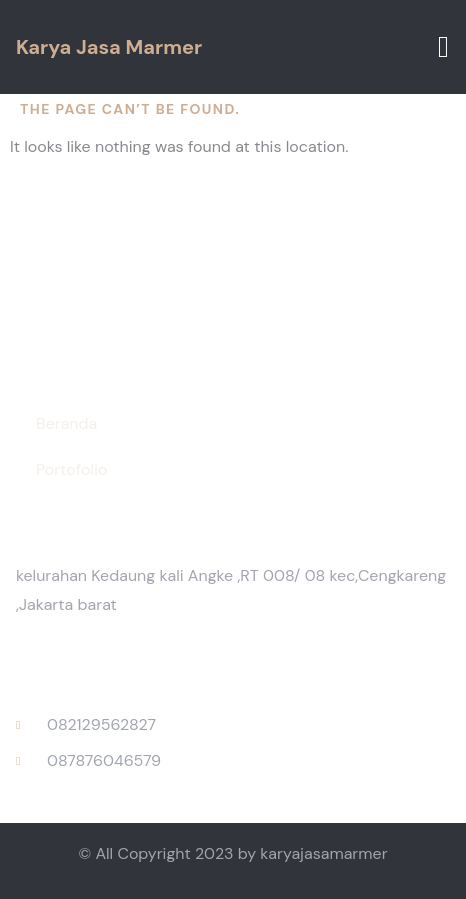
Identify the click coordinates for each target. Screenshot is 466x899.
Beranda (66, 423)
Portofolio (71, 469)
